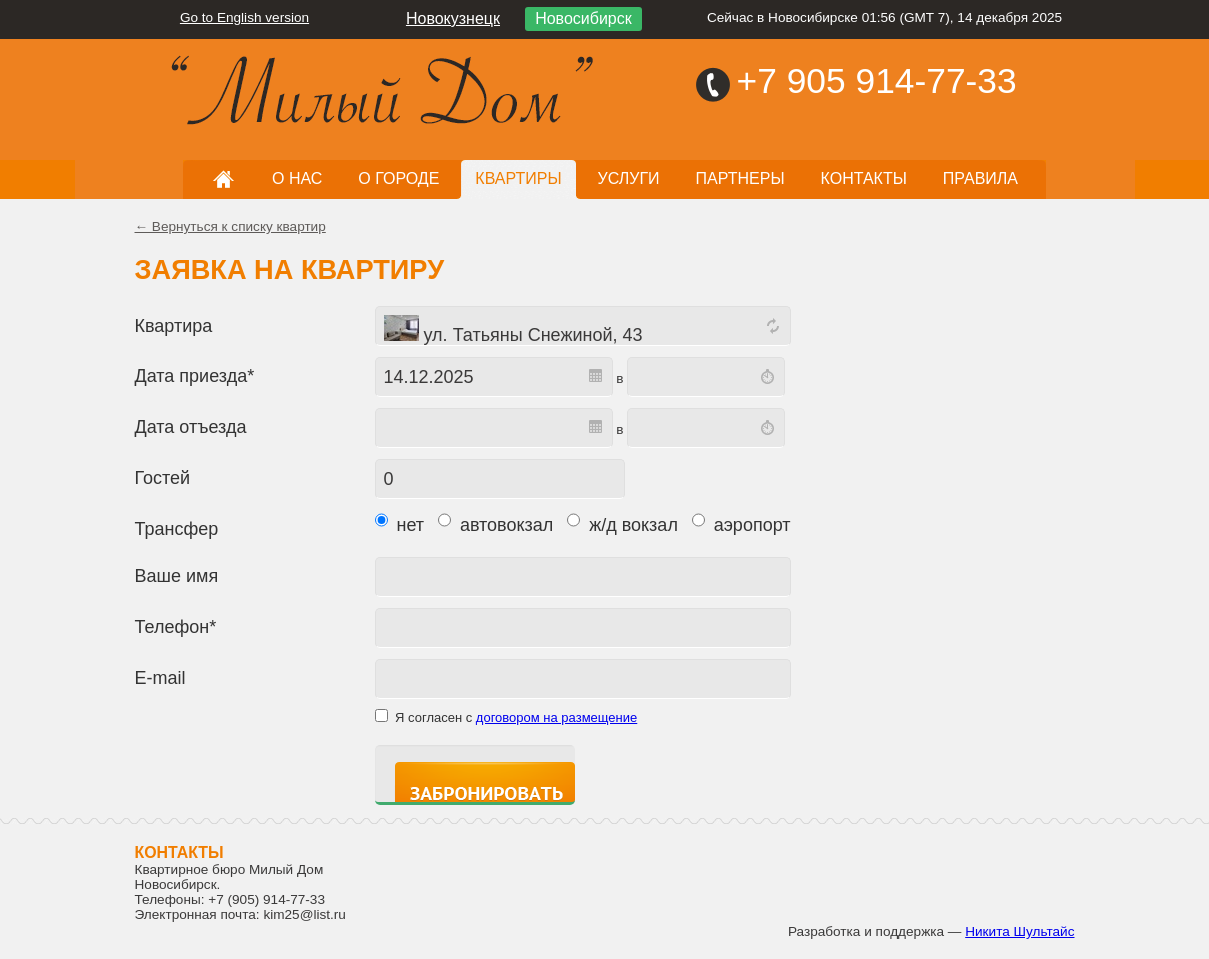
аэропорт (741, 522)
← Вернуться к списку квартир (230, 226)
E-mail (160, 678)
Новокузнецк (453, 18)
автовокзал (495, 522)
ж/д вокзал (622, 522)
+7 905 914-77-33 (877, 80)
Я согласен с (516, 717)
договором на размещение (556, 717)
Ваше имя (177, 576)
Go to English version (244, 17)
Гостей (163, 478)
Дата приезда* (195, 376)
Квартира (174, 326)
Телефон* (176, 627)
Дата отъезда (191, 427)
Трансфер (177, 529)
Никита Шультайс (1019, 931)
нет (400, 522)
